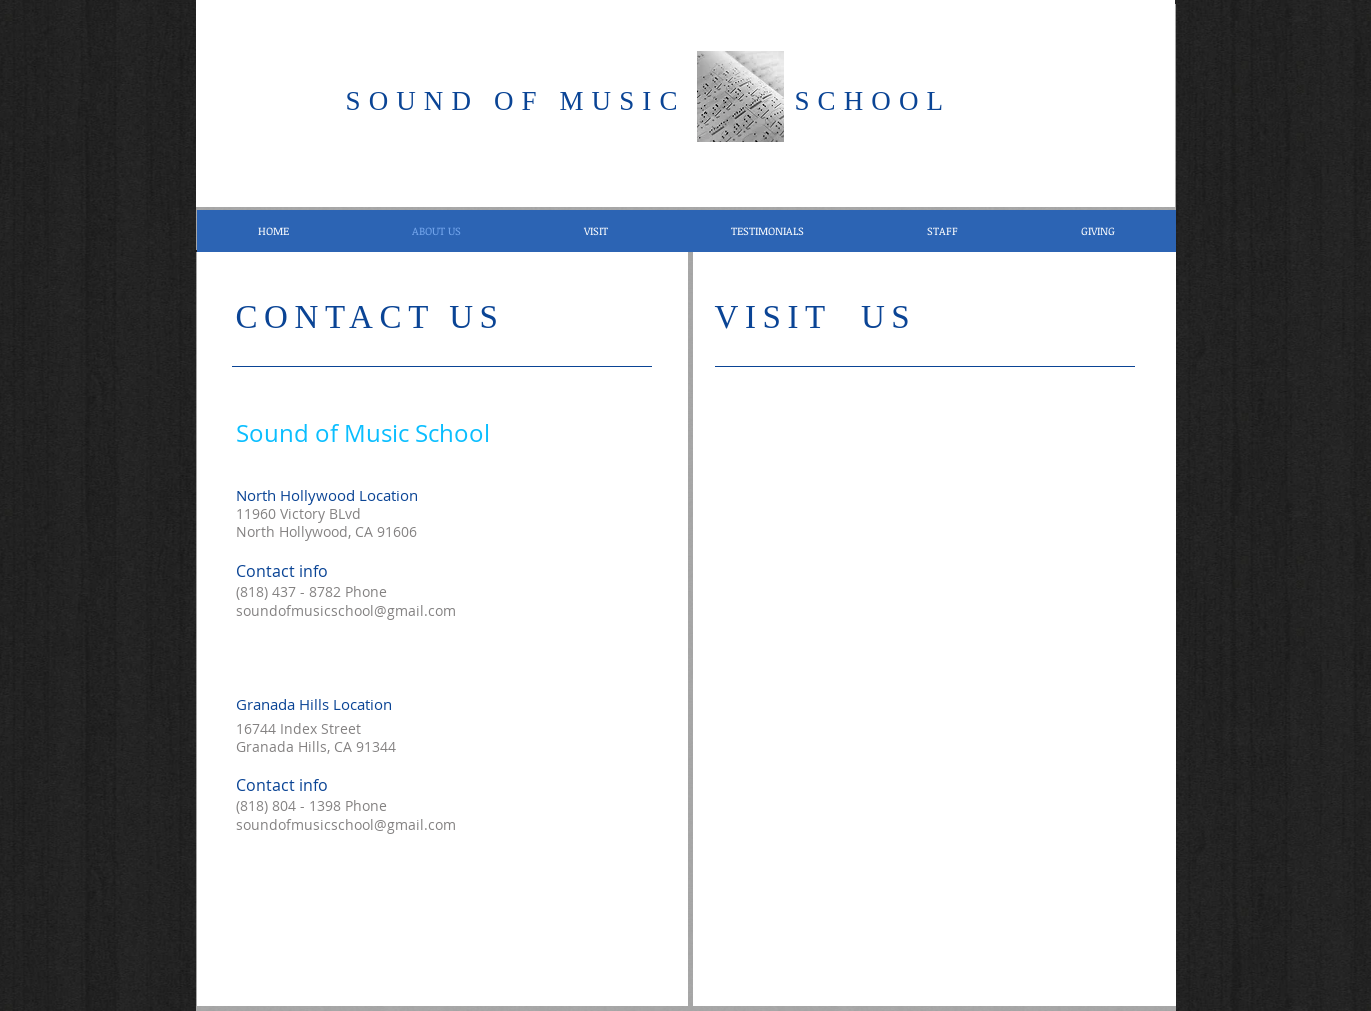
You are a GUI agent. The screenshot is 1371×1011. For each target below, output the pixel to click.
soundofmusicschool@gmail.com (346, 610)
